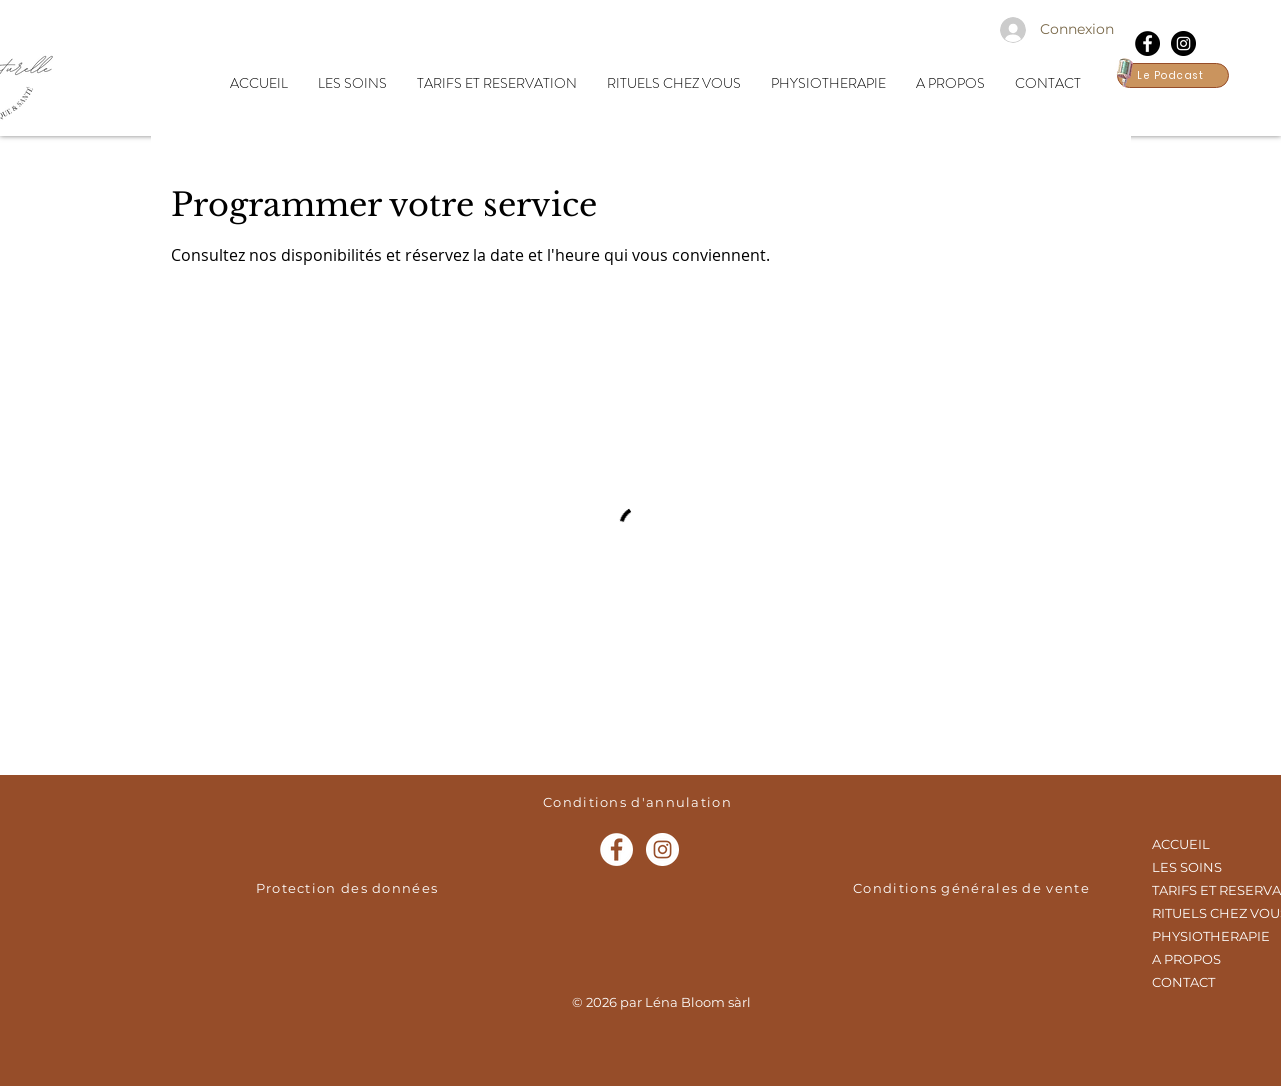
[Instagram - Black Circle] (1183, 43)
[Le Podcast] (1173, 75)
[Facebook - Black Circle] (1147, 43)
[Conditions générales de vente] (974, 888)
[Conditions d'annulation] (640, 802)
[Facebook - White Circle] (616, 849)
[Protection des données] (349, 888)
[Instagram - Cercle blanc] (662, 849)
